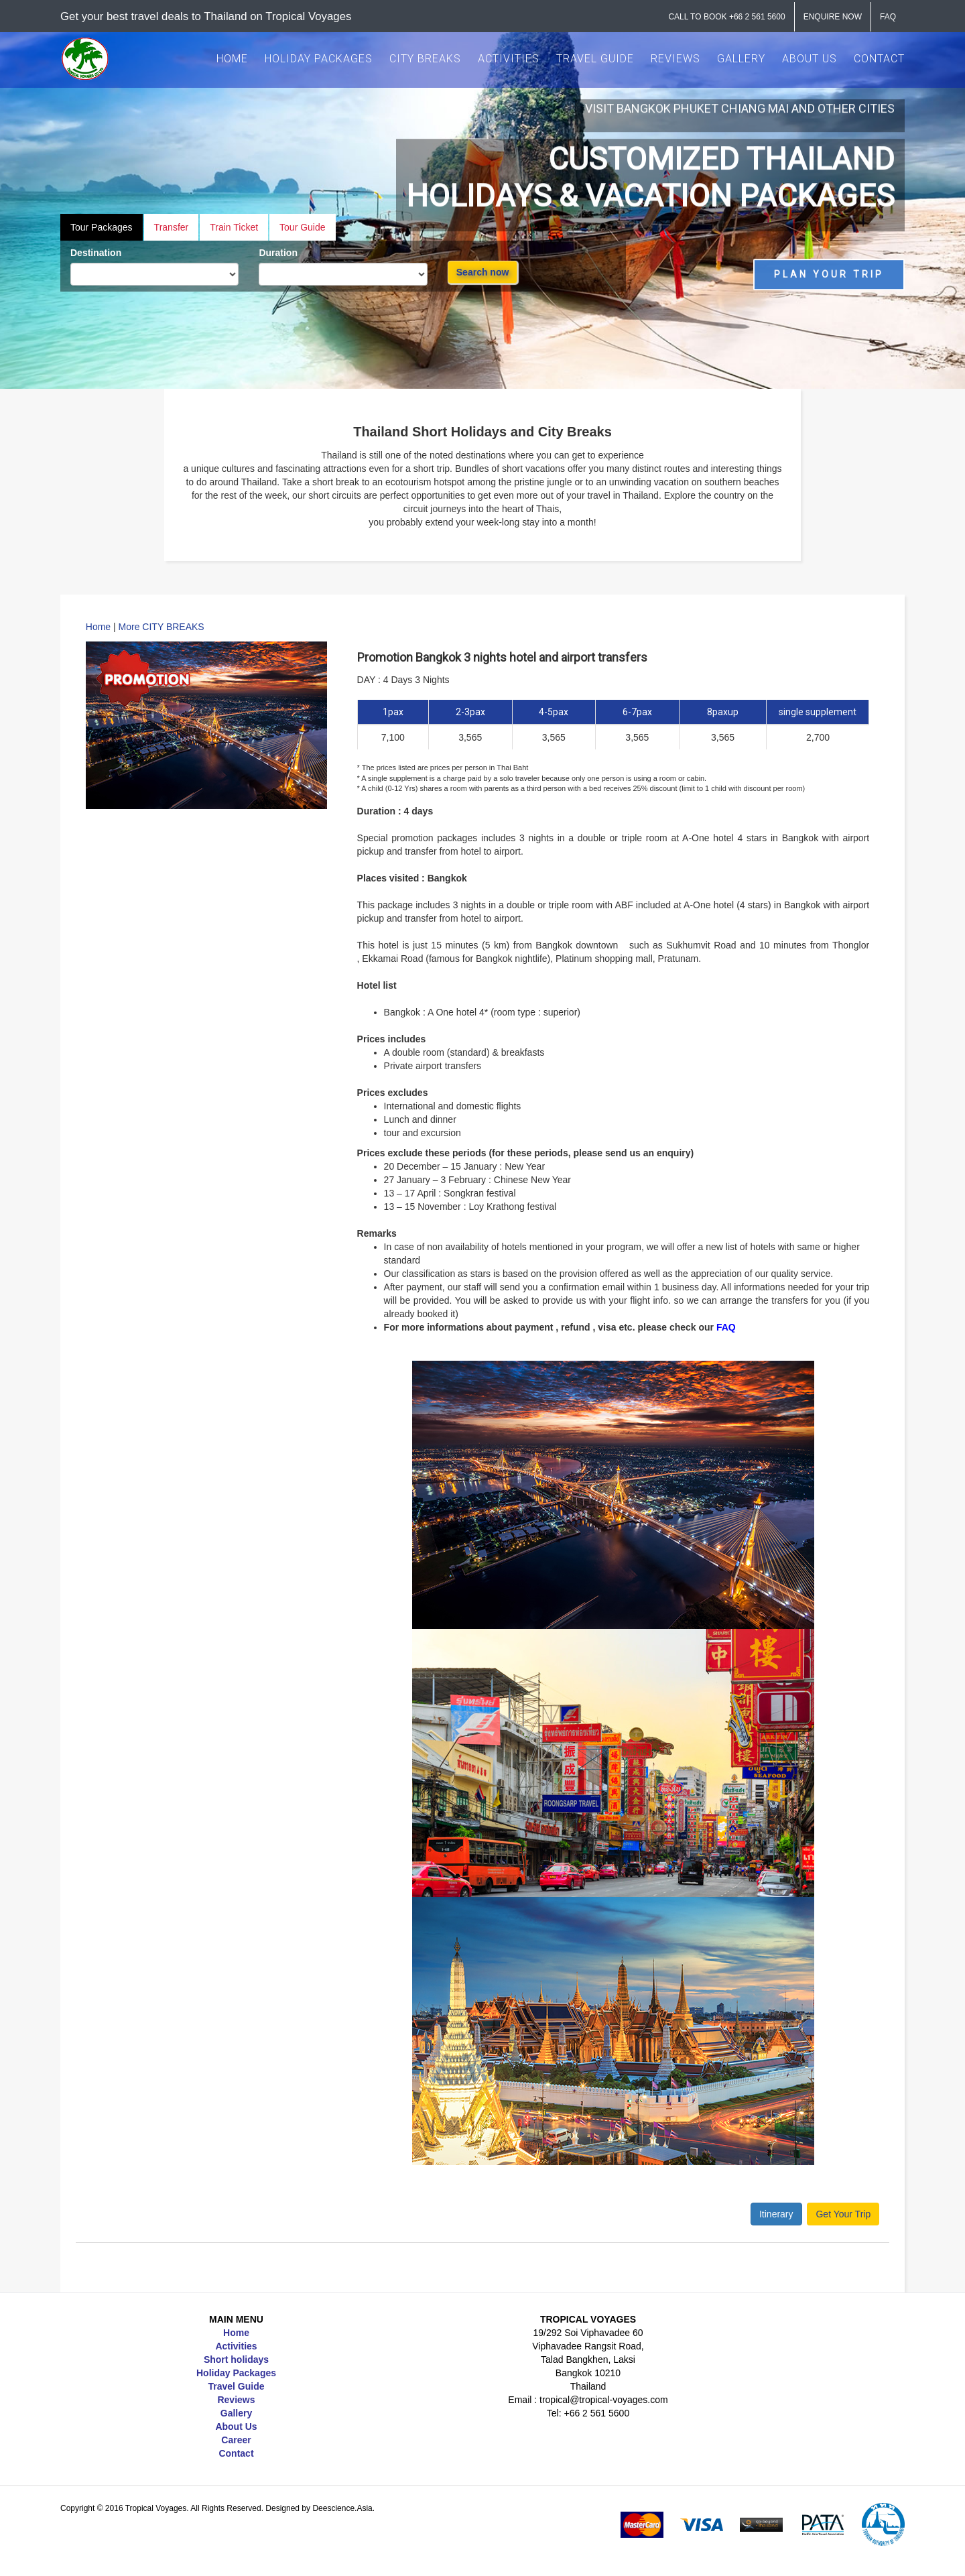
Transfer (171, 227)
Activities (236, 2346)
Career (236, 2440)
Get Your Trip (843, 2214)
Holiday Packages (236, 2373)
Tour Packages (101, 227)
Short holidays (236, 2359)
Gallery (236, 2413)
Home (98, 626)
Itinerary (776, 2214)
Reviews (236, 2399)
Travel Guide (236, 2386)
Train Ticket (234, 227)
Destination (95, 252)
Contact (235, 2453)
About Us (236, 2426)
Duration (278, 252)
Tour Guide (302, 227)
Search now (482, 272)
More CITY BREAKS (161, 626)
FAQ (726, 1327)
